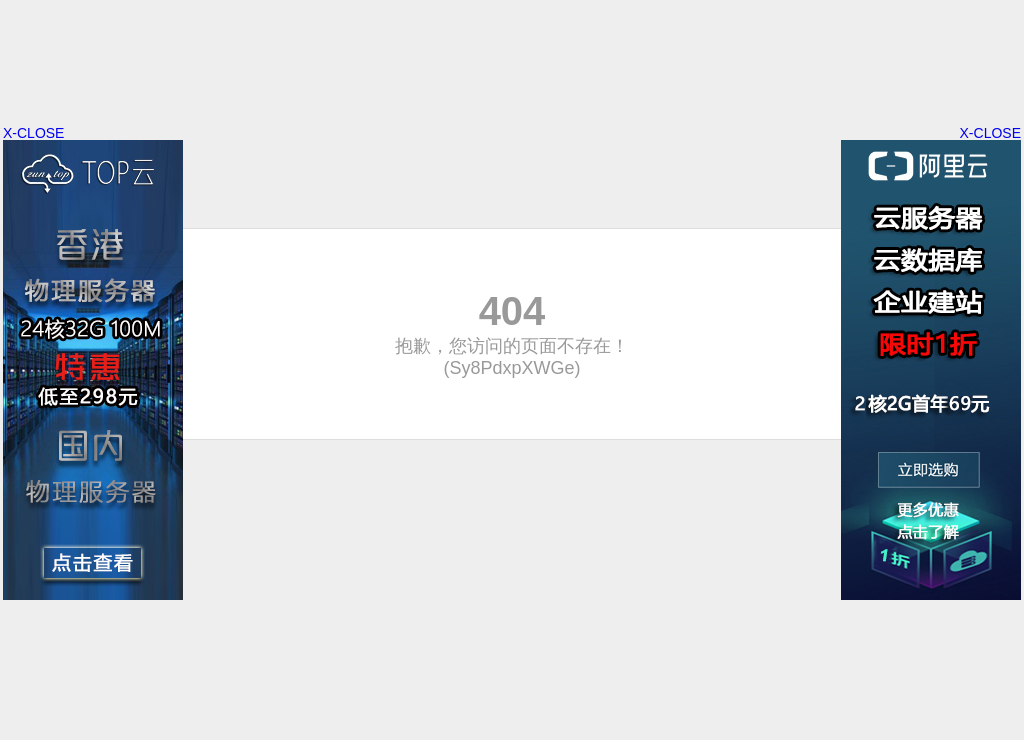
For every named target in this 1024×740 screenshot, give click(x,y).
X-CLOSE (990, 133)
